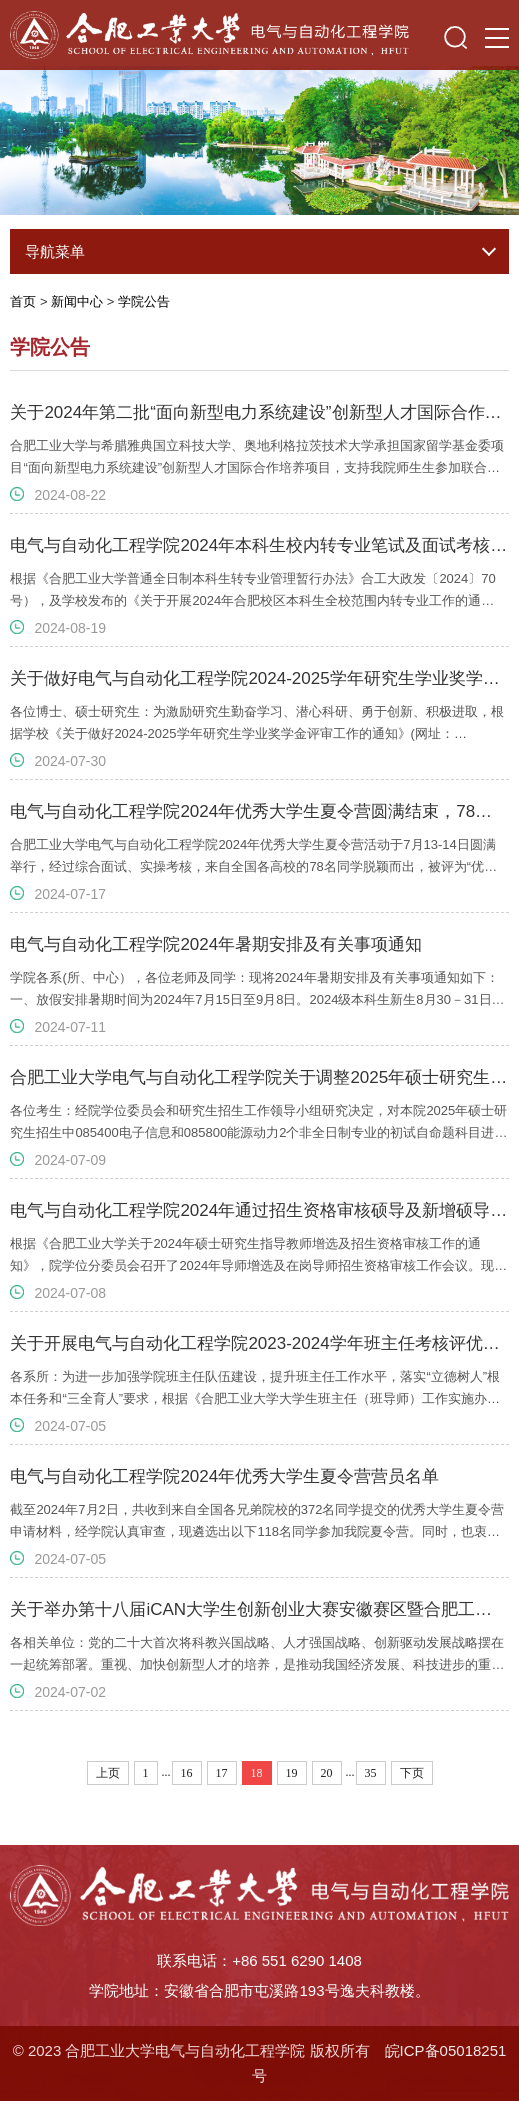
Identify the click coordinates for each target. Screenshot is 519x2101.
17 (222, 1773)
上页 (108, 1773)
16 (187, 1773)
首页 (23, 301)
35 (371, 1773)
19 (292, 1773)
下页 (412, 1773)
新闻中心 (77, 301)
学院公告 (144, 301)
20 (327, 1773)
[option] (259, 134)
